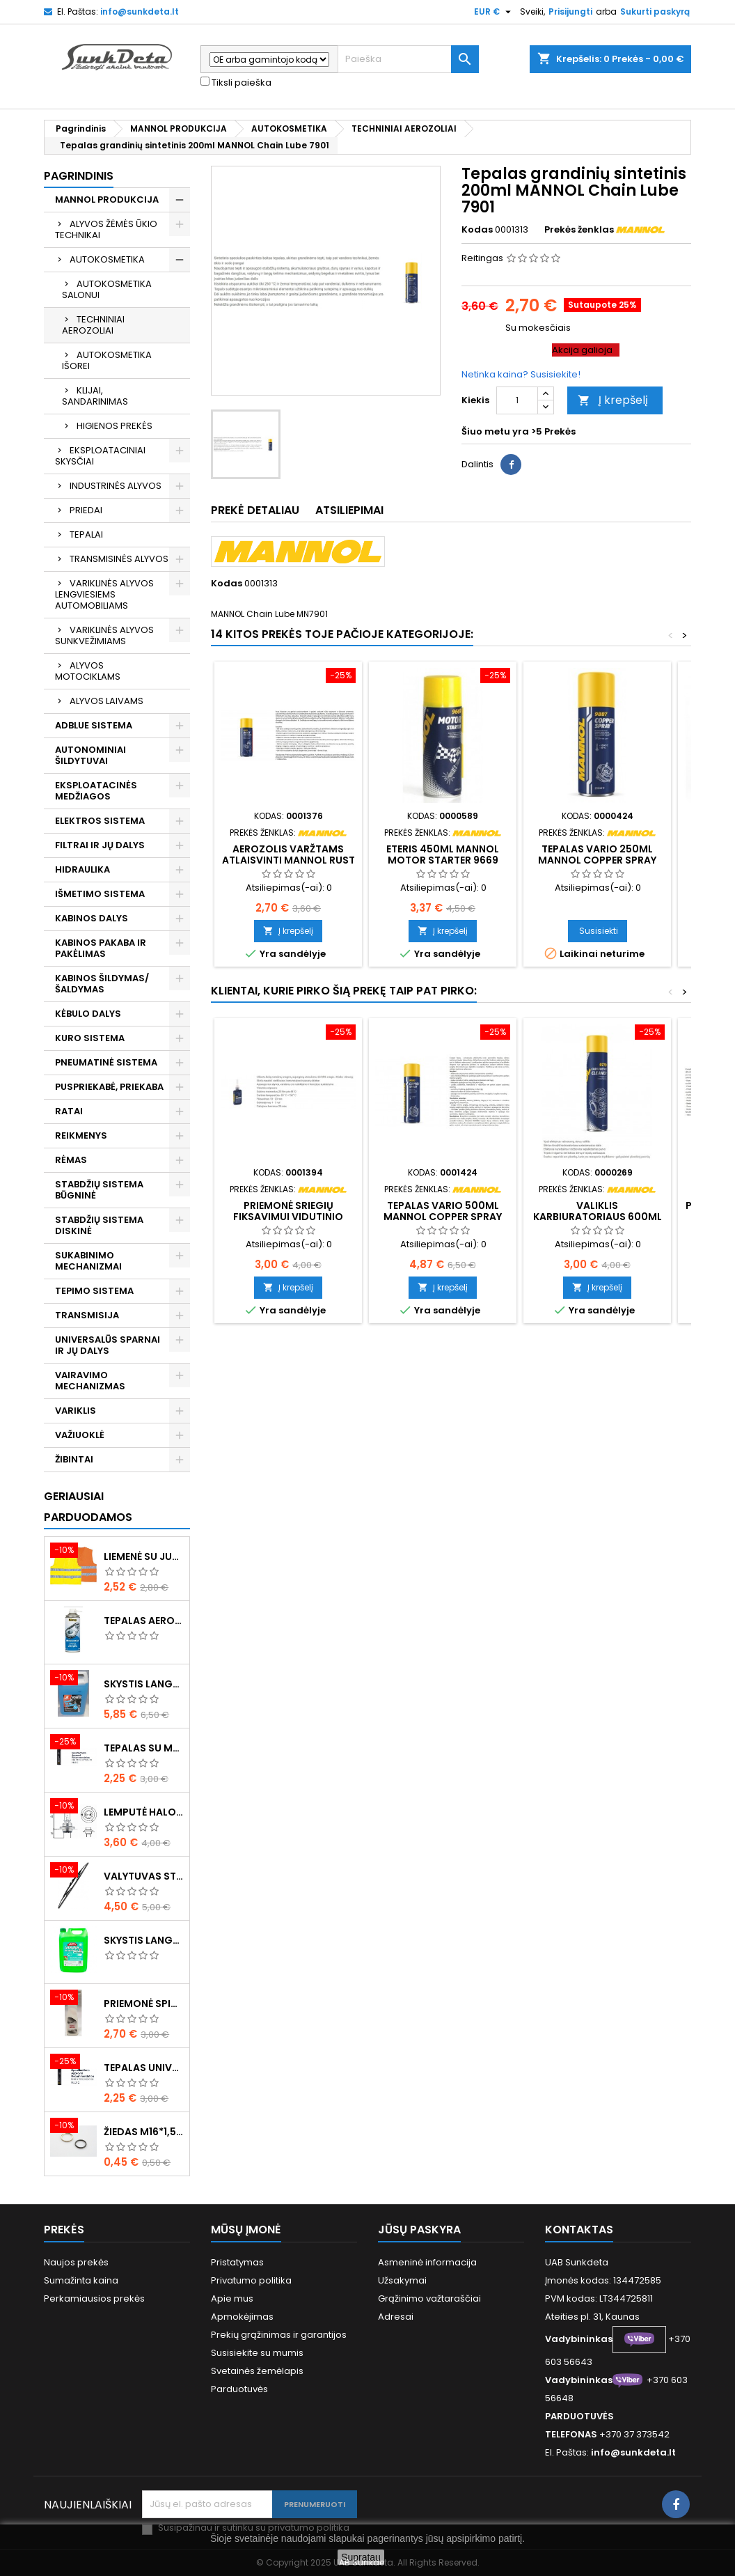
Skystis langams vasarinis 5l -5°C (144, 1940)
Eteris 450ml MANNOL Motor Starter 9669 (442, 854)
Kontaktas (579, 2230)
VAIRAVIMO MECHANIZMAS (90, 1380)
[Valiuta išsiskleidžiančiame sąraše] (494, 12)
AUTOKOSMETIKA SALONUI (107, 289)
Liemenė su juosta (144, 1556)
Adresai (395, 2316)
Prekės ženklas (579, 230)
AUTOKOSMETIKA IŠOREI (107, 360)
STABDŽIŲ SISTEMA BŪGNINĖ (99, 1190)
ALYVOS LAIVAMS (106, 701)
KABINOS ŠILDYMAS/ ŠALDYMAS (102, 983)
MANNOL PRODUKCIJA (107, 199)
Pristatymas (237, 2262)
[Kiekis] (517, 400)
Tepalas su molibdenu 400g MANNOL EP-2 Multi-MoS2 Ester (144, 1748)
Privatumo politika (251, 2280)
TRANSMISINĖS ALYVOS (119, 558)
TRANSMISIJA (87, 1315)
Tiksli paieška (235, 83)
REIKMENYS (81, 1135)
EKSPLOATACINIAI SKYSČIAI (100, 456)
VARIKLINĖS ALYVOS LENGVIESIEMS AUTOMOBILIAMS (104, 594)
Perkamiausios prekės (94, 2298)
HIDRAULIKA (82, 869)
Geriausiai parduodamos (88, 1506)
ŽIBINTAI (74, 1459)
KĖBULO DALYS (88, 1013)
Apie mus (232, 2298)
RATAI (69, 1111)
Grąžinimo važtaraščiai (429, 2298)
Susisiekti (598, 931)
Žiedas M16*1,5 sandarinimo (144, 2131)
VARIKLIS (75, 1410)
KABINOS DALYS (91, 918)
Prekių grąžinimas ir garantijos (279, 2334)
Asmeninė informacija (427, 2262)
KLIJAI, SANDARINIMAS (95, 396)
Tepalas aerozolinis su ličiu (144, 1620)
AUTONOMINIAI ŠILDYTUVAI (90, 755)
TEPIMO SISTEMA (94, 1290)
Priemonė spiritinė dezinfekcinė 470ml (144, 2003)
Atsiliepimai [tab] (349, 510)
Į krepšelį (613, 400)
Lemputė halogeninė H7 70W (144, 1812)
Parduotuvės (239, 2389)
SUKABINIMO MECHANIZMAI (88, 1261)
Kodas (477, 230)
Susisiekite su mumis (257, 2352)
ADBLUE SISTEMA (93, 725)
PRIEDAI (86, 510)
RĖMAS (71, 1159)
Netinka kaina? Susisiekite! (520, 374)
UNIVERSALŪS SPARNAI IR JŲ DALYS (107, 1345)
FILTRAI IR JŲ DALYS (100, 845)
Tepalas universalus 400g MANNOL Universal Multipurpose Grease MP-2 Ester (144, 2067)
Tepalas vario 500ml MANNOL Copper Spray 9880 (443, 1217)
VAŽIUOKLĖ (79, 1435)
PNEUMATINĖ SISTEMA (106, 1062)
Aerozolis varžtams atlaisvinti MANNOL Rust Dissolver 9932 (288, 860)
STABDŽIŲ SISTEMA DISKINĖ (99, 1225)
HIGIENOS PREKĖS (114, 425)
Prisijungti (570, 11)
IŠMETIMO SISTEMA (100, 893)
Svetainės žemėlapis (257, 2371)
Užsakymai (402, 2280)
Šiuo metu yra (495, 432)
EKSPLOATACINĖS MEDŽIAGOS (96, 791)
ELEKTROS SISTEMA (100, 820)
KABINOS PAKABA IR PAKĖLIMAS (100, 948)
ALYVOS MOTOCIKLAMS (87, 671)
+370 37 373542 (634, 2434)
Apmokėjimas (242, 2316)
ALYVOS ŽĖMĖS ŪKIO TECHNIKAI (106, 229)
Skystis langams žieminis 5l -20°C (144, 1683)
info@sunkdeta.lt (139, 11)
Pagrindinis (78, 176)
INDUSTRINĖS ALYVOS (115, 485)
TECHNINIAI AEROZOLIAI (93, 325)
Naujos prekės (76, 2262)
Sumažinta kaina (81, 2280)
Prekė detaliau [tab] (255, 510)
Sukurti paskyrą (655, 11)
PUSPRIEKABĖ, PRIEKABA (109, 1086)
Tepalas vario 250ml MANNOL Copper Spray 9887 (597, 860)
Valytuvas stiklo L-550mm (144, 1876)
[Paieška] (408, 59)
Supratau (361, 2557)
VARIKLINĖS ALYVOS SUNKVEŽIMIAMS (104, 635)
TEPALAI (86, 534)
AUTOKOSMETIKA (107, 259)
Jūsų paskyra (419, 2230)
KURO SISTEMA (90, 1038)
